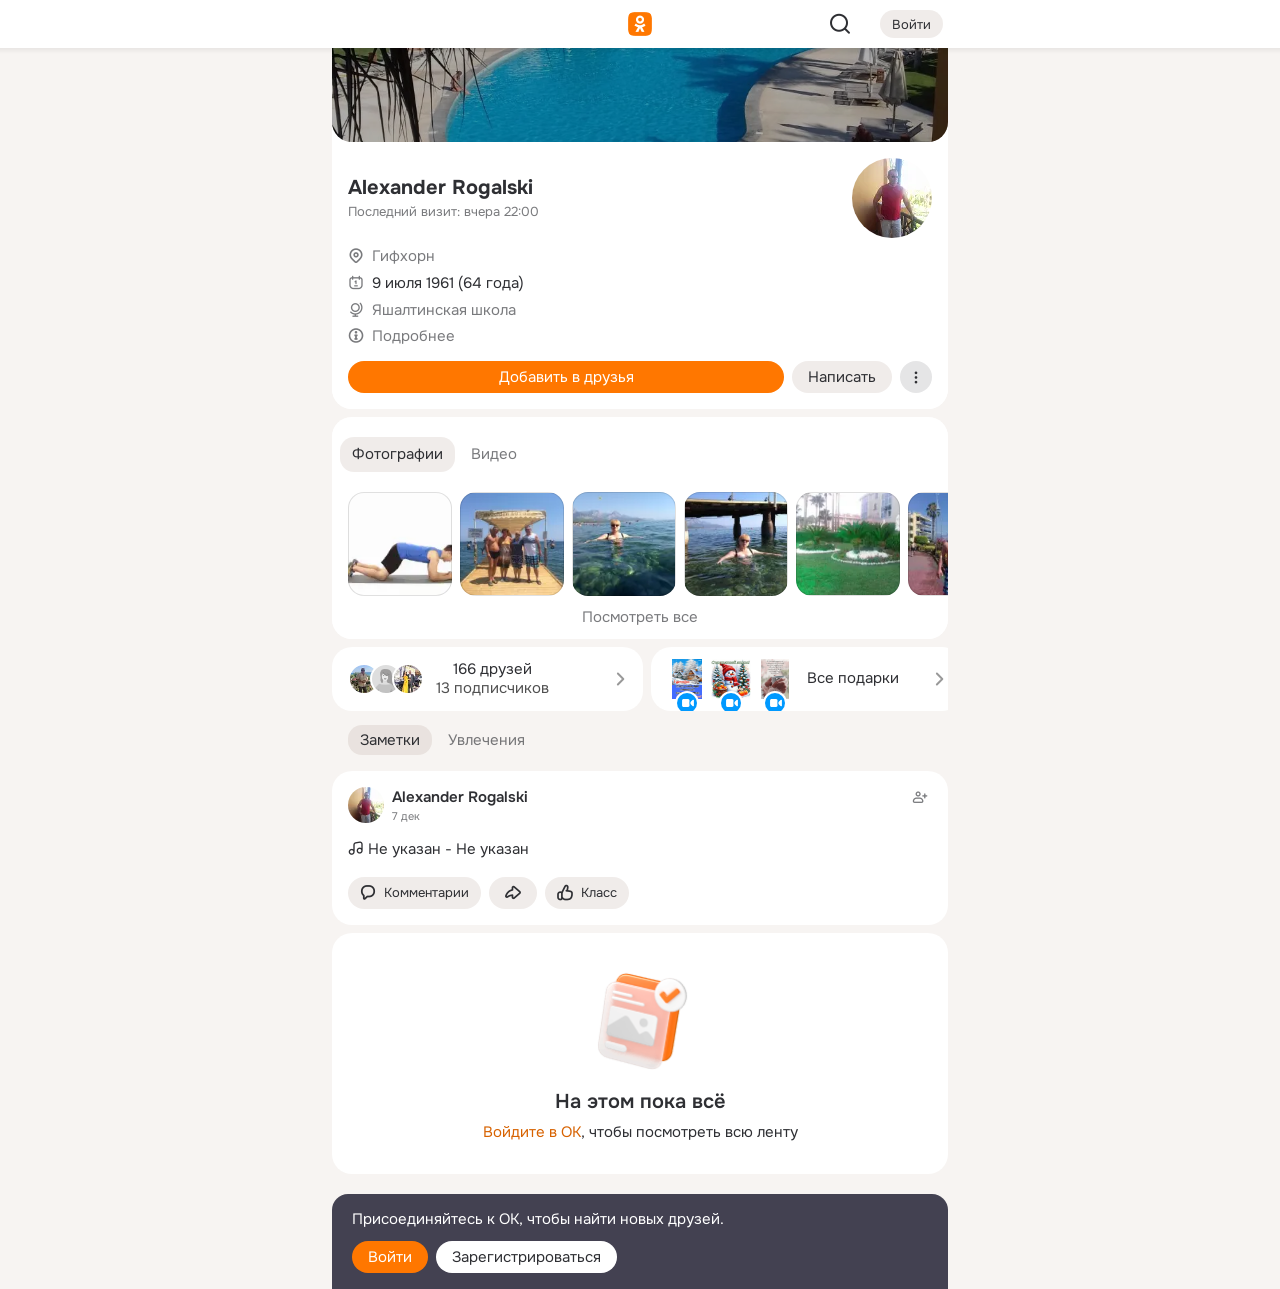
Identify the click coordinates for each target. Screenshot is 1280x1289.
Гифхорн (403, 256)
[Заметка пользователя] (640, 824)
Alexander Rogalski (440, 187)
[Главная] (96, 96)
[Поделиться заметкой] (513, 893)
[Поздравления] (184, 272)
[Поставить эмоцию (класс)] (587, 893)
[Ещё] (184, 1134)
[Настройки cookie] (184, 1262)
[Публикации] (96, 184)
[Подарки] (96, 272)
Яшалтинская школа (444, 310)
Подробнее (413, 336)
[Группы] (272, 96)
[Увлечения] (184, 96)
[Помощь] (96, 360)
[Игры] (272, 272)
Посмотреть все (640, 617)
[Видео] (272, 184)
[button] (397, 454)
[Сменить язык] (184, 1177)
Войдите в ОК (532, 1132)
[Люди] (184, 184)
